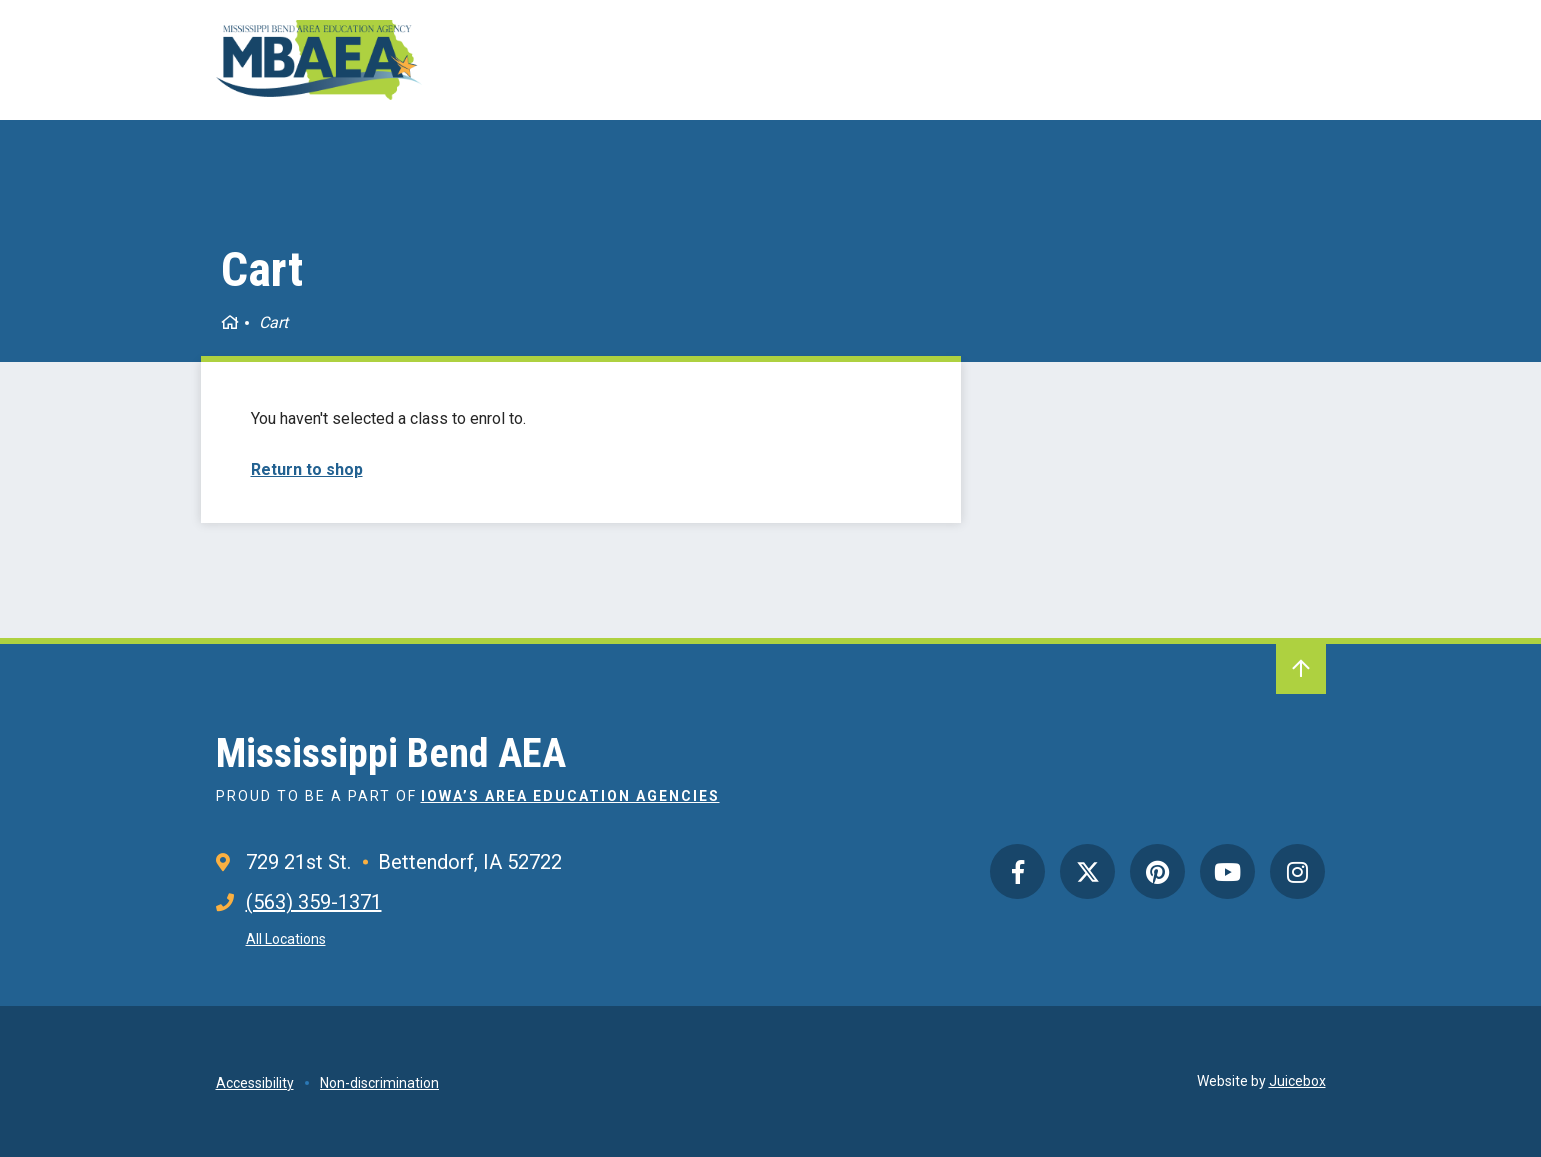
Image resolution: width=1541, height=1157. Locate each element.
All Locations (286, 939)
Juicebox (1297, 1081)
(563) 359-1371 (314, 902)
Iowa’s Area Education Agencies (570, 796)
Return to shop (307, 469)
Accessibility (255, 1083)
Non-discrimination (379, 1083)
